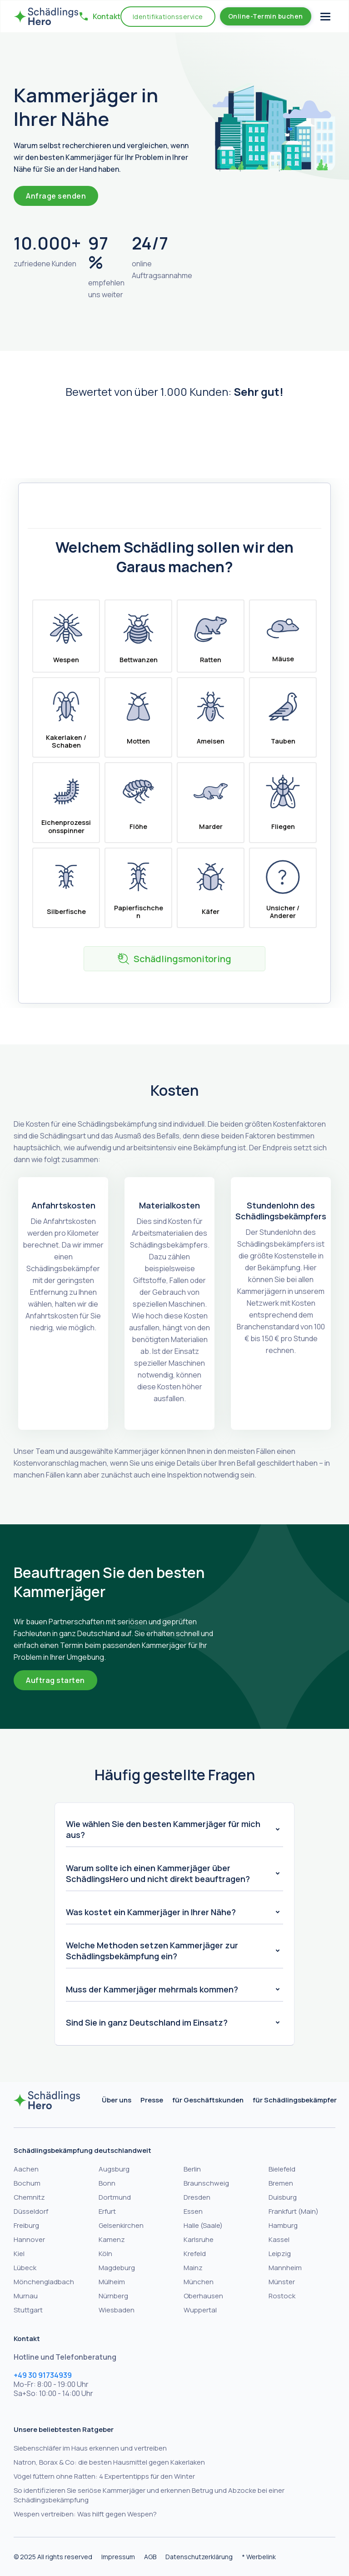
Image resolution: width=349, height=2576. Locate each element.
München (199, 2281)
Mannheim (285, 2267)
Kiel (19, 2253)
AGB (150, 2556)
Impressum (118, 2556)
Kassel (279, 2239)
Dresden (197, 2197)
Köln (105, 2253)
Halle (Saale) (203, 2225)
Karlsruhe (199, 2239)
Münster (282, 2281)
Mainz (193, 2267)
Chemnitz (29, 2197)
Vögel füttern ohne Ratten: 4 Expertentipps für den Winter (104, 2476)
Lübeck (25, 2267)
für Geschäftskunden (208, 2100)
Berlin (192, 2169)
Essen (193, 2211)
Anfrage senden (56, 196)
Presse (151, 2100)
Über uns (116, 2100)
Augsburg (114, 2169)
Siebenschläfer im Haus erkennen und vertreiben (90, 2448)
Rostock (282, 2296)
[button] (94, 16)
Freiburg (26, 2225)
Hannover (29, 2239)
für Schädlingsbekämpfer (295, 2100)
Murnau (26, 2296)
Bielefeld (282, 2169)
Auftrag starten (55, 1680)
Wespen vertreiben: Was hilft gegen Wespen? (85, 2514)
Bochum (27, 2183)
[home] (46, 16)
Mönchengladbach (44, 2281)
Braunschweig (206, 2183)
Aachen (26, 2169)
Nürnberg (113, 2296)
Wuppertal (200, 2310)
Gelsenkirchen (121, 2225)
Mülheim (112, 2281)
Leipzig (280, 2253)
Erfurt (107, 2211)
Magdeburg (117, 2267)
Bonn (107, 2183)
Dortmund (115, 2197)
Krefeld (195, 2253)
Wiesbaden (117, 2310)
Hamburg (283, 2225)
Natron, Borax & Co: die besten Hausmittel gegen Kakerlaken (109, 2462)
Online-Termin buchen (265, 16)
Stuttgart (28, 2310)
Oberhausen (203, 2296)
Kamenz (112, 2239)
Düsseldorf (31, 2211)
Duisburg (283, 2197)
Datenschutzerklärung (199, 2556)
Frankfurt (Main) (294, 2211)
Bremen (281, 2183)
